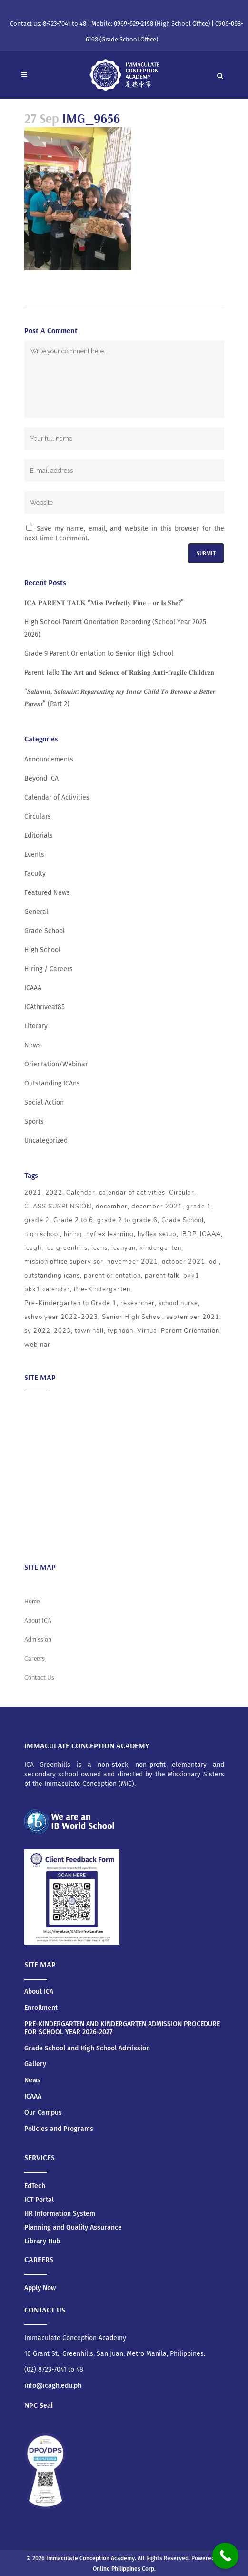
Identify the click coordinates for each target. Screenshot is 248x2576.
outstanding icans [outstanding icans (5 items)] (52, 1275)
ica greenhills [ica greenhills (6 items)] (66, 1248)
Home (32, 1601)
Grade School (44, 931)
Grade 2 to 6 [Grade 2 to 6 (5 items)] (73, 1220)
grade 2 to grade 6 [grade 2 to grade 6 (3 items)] (127, 1220)
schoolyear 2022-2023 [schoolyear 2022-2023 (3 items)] (61, 1317)
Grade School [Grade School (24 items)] (182, 1220)
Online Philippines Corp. (124, 2569)
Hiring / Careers (48, 969)
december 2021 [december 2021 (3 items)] (156, 1206)
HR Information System (59, 2214)
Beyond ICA (41, 778)
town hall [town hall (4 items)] (89, 1331)
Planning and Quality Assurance (73, 2227)
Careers (36, 1535)
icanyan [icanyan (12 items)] (123, 1248)
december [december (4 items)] (112, 1206)
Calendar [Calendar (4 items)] (80, 1192)
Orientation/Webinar (56, 1064)
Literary (36, 1026)
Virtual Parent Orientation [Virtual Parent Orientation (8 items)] (178, 1331)
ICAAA (32, 988)
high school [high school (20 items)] (42, 1234)
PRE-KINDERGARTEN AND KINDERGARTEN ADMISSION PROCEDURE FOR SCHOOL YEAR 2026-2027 (122, 2028)
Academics (40, 1424)
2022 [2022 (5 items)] (53, 1192)
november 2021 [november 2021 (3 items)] (132, 1262)
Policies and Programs (58, 2129)
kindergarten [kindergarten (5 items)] (160, 1248)
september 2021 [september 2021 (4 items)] (192, 1317)
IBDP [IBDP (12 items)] (188, 1234)
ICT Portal (39, 2200)
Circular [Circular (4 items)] (181, 1192)
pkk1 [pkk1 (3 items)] (191, 1275)
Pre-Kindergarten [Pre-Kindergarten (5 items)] (102, 1289)
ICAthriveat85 (44, 1007)
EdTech (34, 2186)
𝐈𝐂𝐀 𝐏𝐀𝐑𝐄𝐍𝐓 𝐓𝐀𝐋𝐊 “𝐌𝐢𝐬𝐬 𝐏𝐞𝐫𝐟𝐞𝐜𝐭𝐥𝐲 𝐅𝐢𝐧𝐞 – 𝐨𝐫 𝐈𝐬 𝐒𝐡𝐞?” (104, 603)
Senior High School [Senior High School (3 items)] (132, 1317)
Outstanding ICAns (52, 1083)
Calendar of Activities (56, 797)
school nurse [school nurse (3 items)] (178, 1303)
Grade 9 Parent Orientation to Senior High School (98, 653)
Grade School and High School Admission (87, 2048)
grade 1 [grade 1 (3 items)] (198, 1206)
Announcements (48, 759)
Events (34, 855)
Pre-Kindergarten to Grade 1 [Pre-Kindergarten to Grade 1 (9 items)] (70, 1303)
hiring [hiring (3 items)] (73, 1234)
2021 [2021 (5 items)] (32, 1192)
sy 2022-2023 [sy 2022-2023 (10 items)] (47, 1331)
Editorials (38, 836)
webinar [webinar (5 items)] (37, 1344)
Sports (34, 1121)
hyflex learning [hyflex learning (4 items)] (110, 1234)
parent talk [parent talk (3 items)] (162, 1275)
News (32, 1045)
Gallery (35, 2064)
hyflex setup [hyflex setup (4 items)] (157, 1234)
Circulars (37, 816)
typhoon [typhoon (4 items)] (120, 1331)
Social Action (44, 1102)
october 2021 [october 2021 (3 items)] (183, 1262)
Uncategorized (46, 1140)
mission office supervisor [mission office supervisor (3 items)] (63, 1262)
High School (42, 950)
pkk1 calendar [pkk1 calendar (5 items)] (47, 1289)
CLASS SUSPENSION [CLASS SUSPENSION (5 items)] (58, 1206)
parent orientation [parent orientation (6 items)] (112, 1275)
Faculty (35, 874)
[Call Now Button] (225, 2556)
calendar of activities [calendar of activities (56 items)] (132, 1192)
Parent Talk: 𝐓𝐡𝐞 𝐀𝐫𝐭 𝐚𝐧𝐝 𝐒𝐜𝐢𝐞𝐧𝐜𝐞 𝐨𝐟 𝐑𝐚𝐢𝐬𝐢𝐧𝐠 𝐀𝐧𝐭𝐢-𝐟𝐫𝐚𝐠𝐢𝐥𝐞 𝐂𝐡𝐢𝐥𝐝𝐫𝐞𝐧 (119, 673)
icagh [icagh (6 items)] (32, 1248)
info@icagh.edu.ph (52, 2386)
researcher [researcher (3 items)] (137, 1303)
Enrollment (41, 2008)
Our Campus (43, 2113)
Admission (40, 1443)
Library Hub (42, 2241)
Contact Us (39, 1677)
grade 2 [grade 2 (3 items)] (37, 1220)
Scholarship (42, 1498)
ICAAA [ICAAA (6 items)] (210, 1234)
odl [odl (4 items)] (214, 1262)
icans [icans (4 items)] (99, 1248)
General (36, 912)
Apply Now (40, 2288)
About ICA (38, 1405)
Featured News (47, 893)
